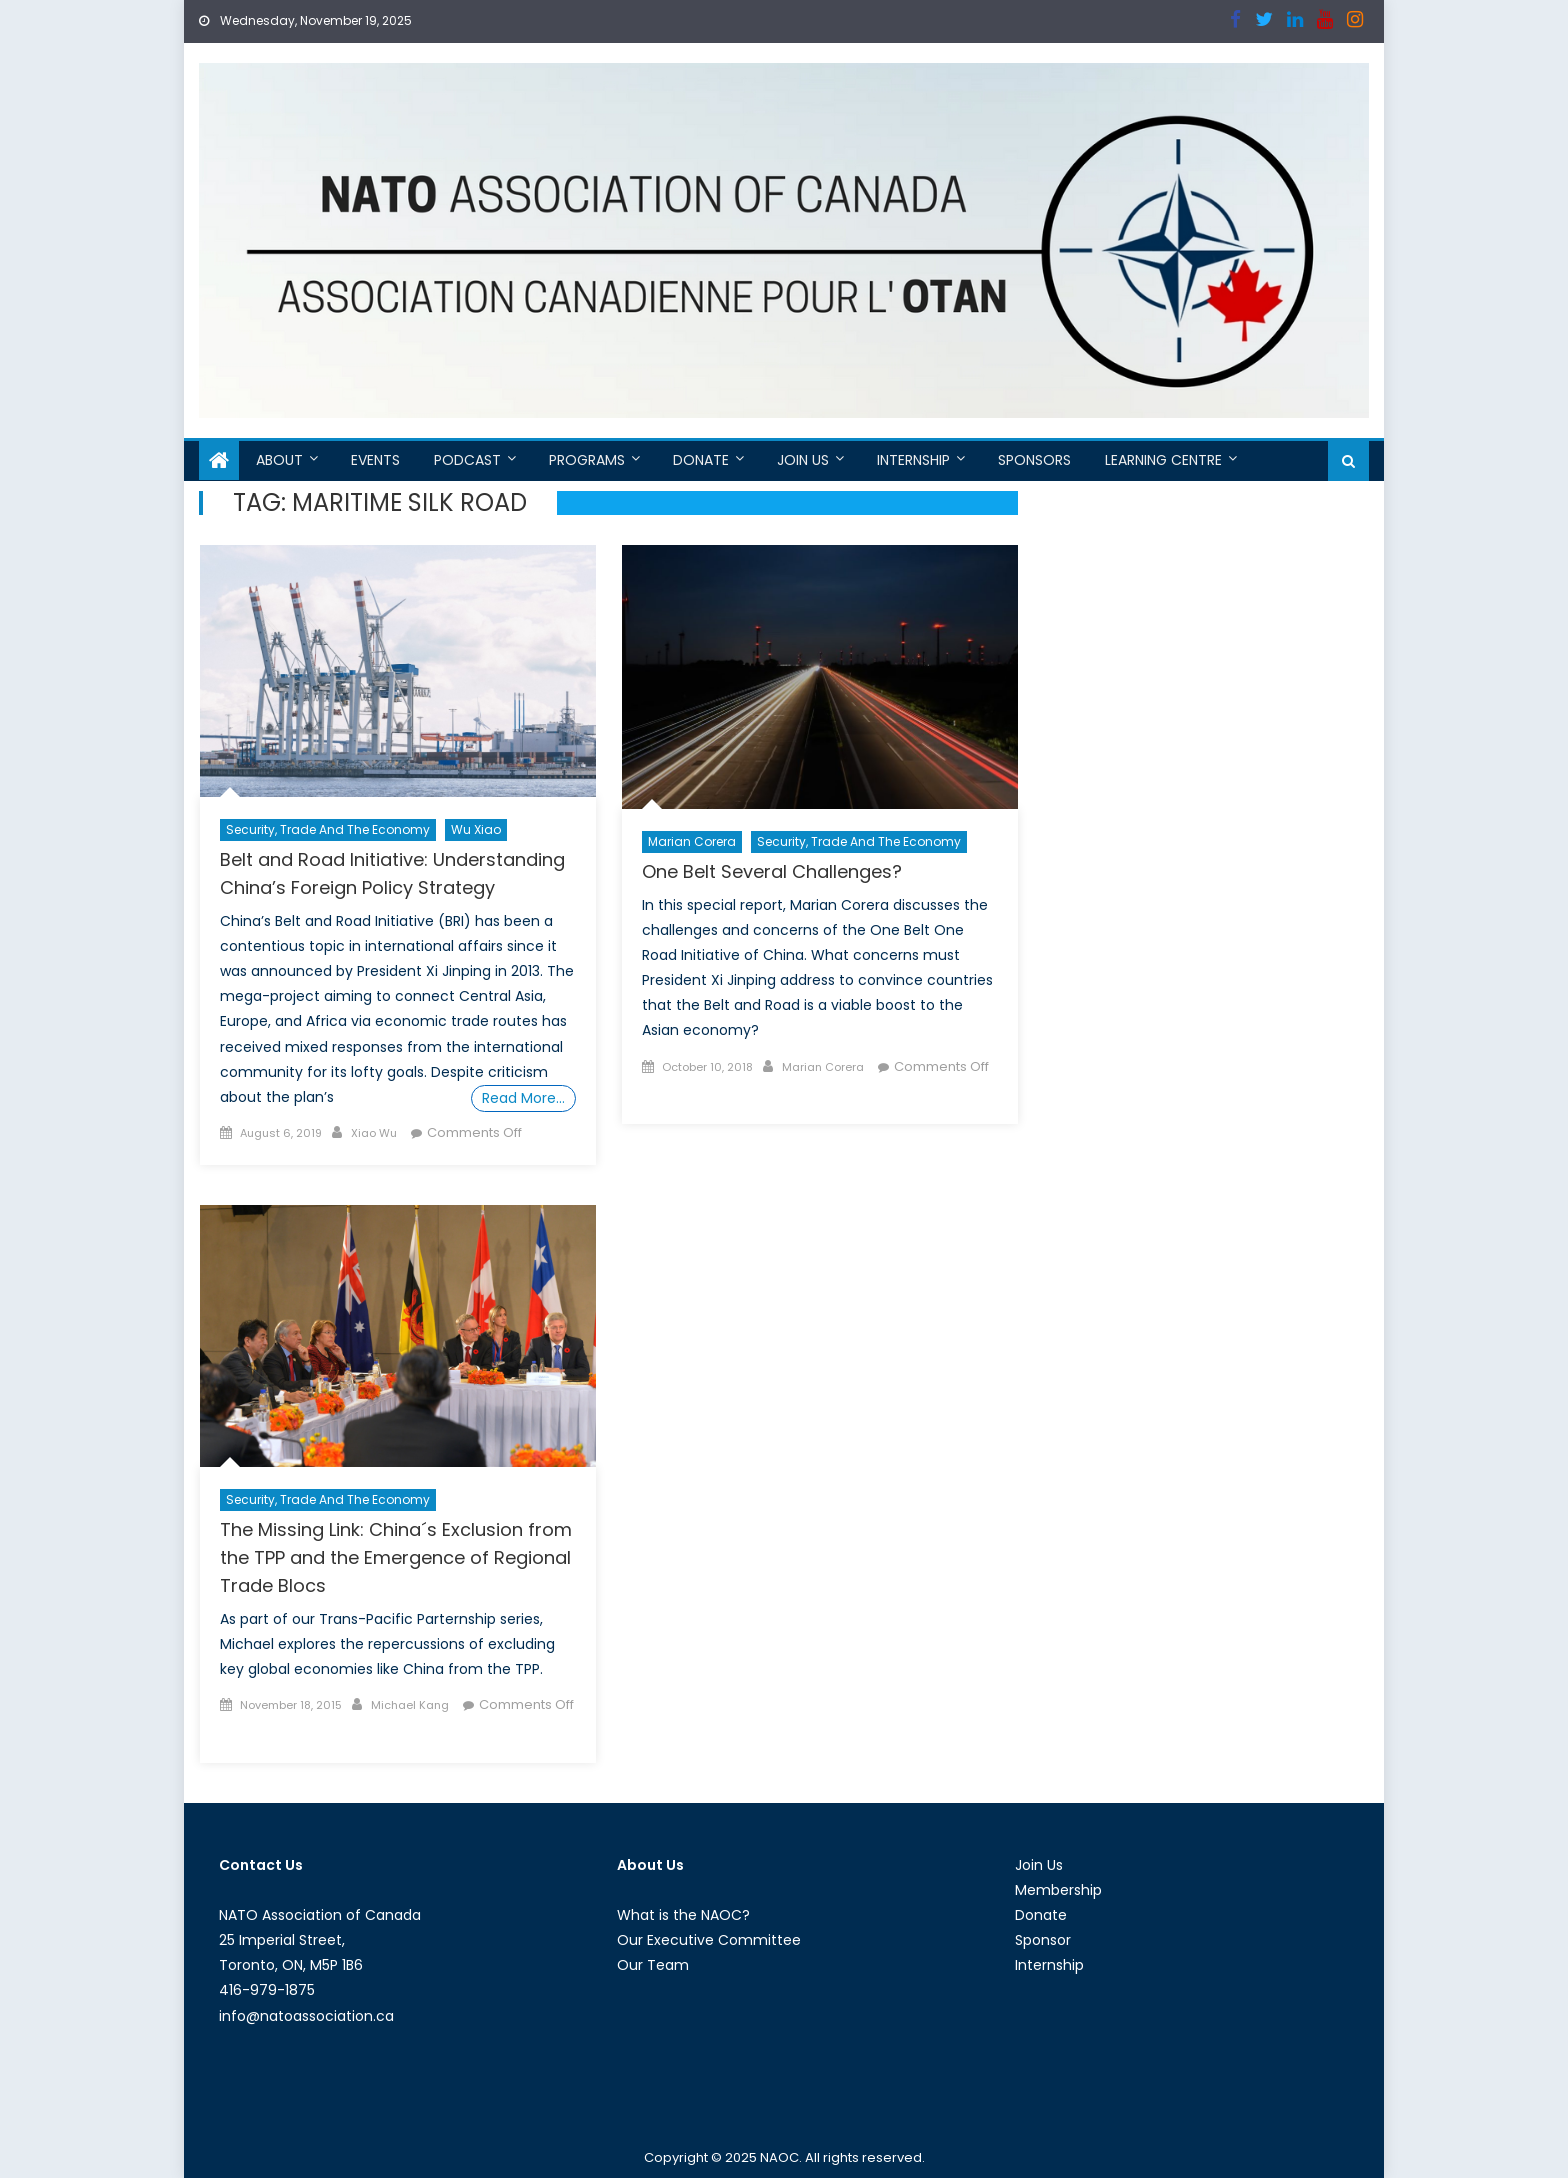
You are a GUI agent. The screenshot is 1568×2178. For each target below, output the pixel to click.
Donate (701, 460)
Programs (587, 460)
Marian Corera (692, 841)
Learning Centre (1163, 460)
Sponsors (1034, 460)
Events (375, 460)
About (279, 460)
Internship (913, 460)
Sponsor (1043, 1940)
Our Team (653, 1965)
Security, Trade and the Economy (328, 829)
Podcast (467, 460)
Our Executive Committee (709, 1940)
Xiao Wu (374, 1133)
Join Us (803, 460)
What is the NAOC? (683, 1915)
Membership (1058, 1890)
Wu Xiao (476, 829)
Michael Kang (410, 1705)
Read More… (523, 1098)
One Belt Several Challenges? (772, 871)
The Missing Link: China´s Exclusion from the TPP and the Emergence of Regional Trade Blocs (396, 1557)
